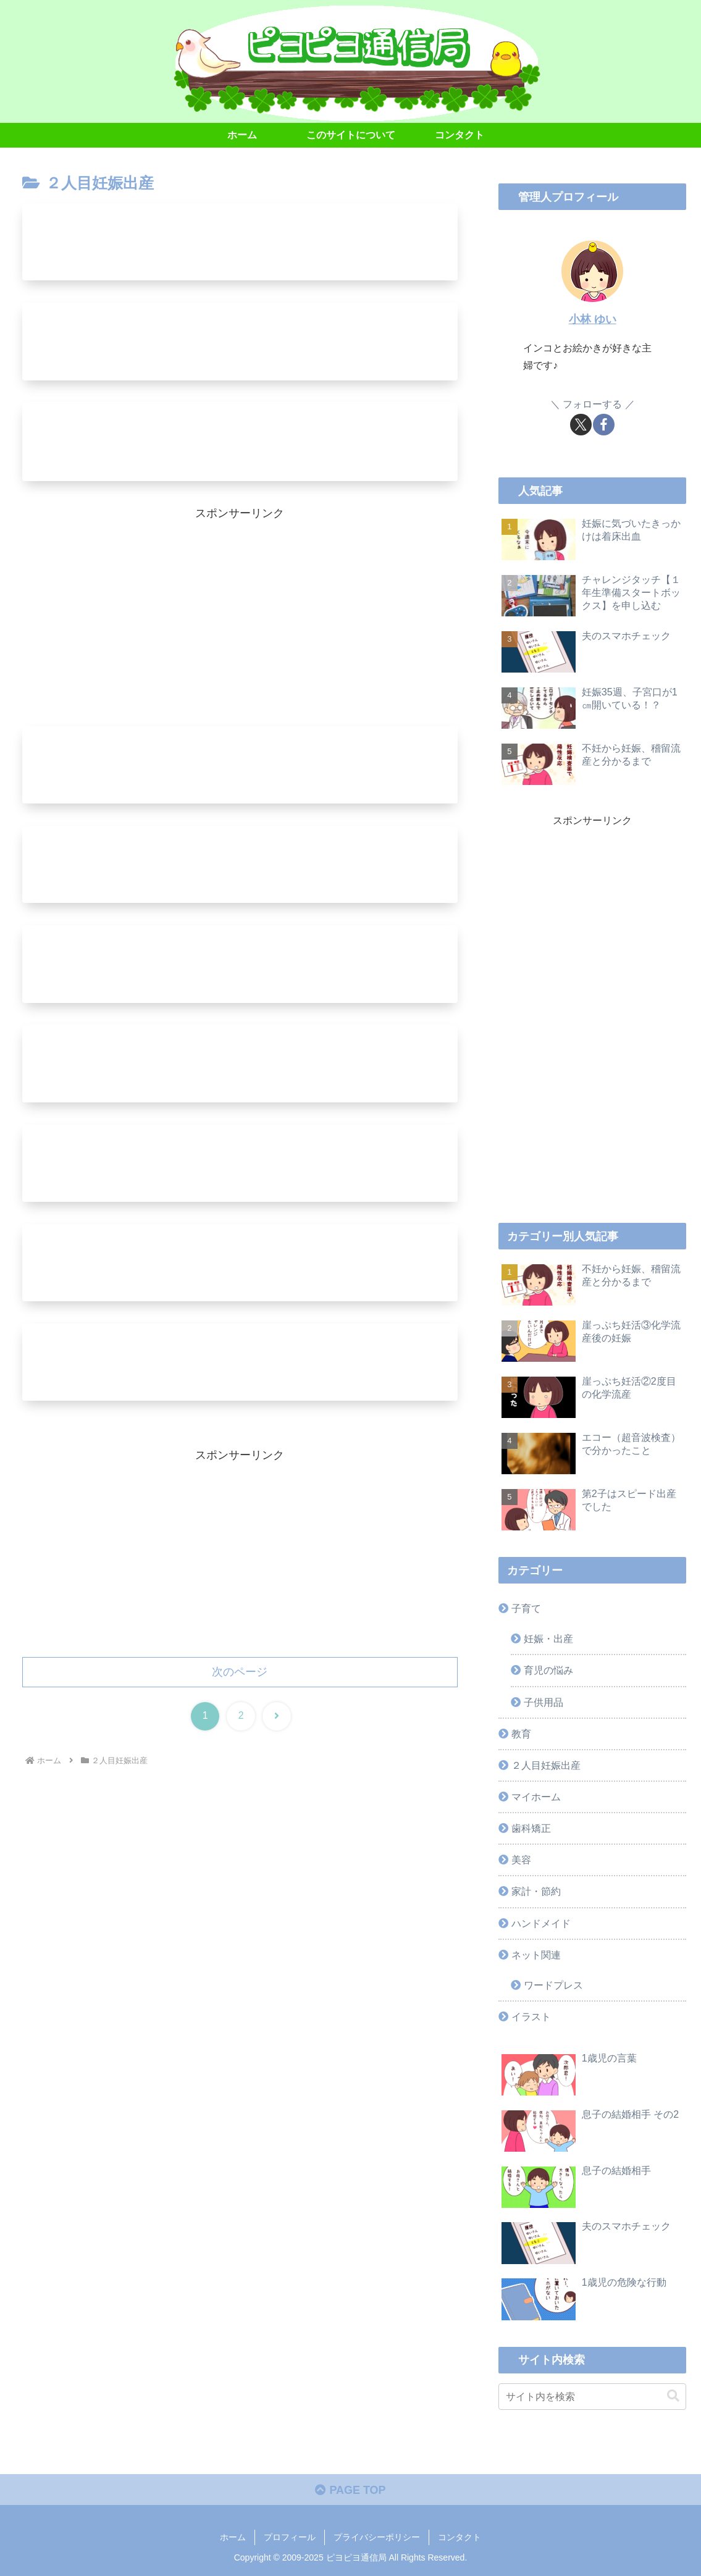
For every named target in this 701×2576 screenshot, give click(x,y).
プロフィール (290, 2538)
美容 (521, 1859)
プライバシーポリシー (377, 2538)
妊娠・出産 (548, 1638)
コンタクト (459, 2538)
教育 (521, 1733)
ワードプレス (553, 1985)
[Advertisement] (240, 611)
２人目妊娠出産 (546, 1765)
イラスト (531, 2016)
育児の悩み (548, 1670)
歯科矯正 (531, 1828)
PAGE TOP (350, 2490)
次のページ (239, 1676)
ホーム (233, 2538)
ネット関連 (536, 1954)
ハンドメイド (541, 1923)
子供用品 (543, 1702)
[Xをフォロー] (581, 424)
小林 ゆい (592, 319)
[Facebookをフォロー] (604, 424)
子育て (526, 1608)
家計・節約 (536, 1891)
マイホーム (536, 1796)
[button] (673, 2396)
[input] (592, 2396)
